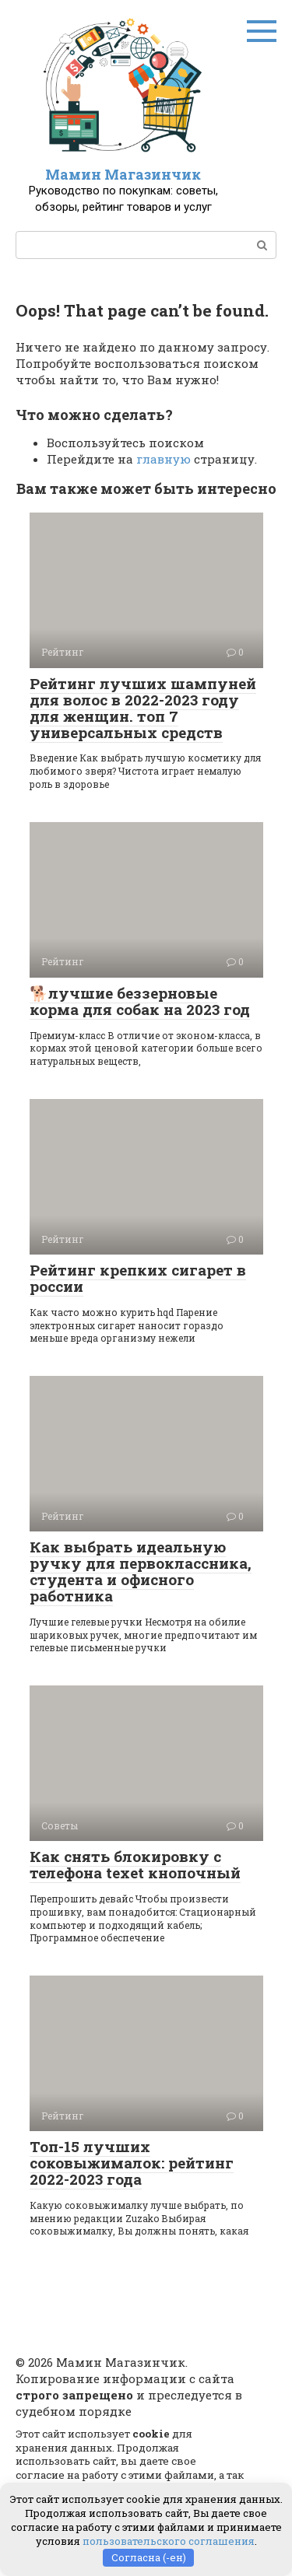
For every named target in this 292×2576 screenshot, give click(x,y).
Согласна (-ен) (148, 2557)
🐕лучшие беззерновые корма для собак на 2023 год (140, 1001)
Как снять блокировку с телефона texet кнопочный (135, 1864)
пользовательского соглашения (169, 2541)
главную (163, 459)
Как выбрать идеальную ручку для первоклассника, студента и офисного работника (141, 1571)
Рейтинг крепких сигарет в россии (138, 1278)
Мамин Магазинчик (123, 174)
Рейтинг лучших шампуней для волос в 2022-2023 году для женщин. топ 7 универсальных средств (143, 708)
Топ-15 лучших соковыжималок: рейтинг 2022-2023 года (132, 2163)
